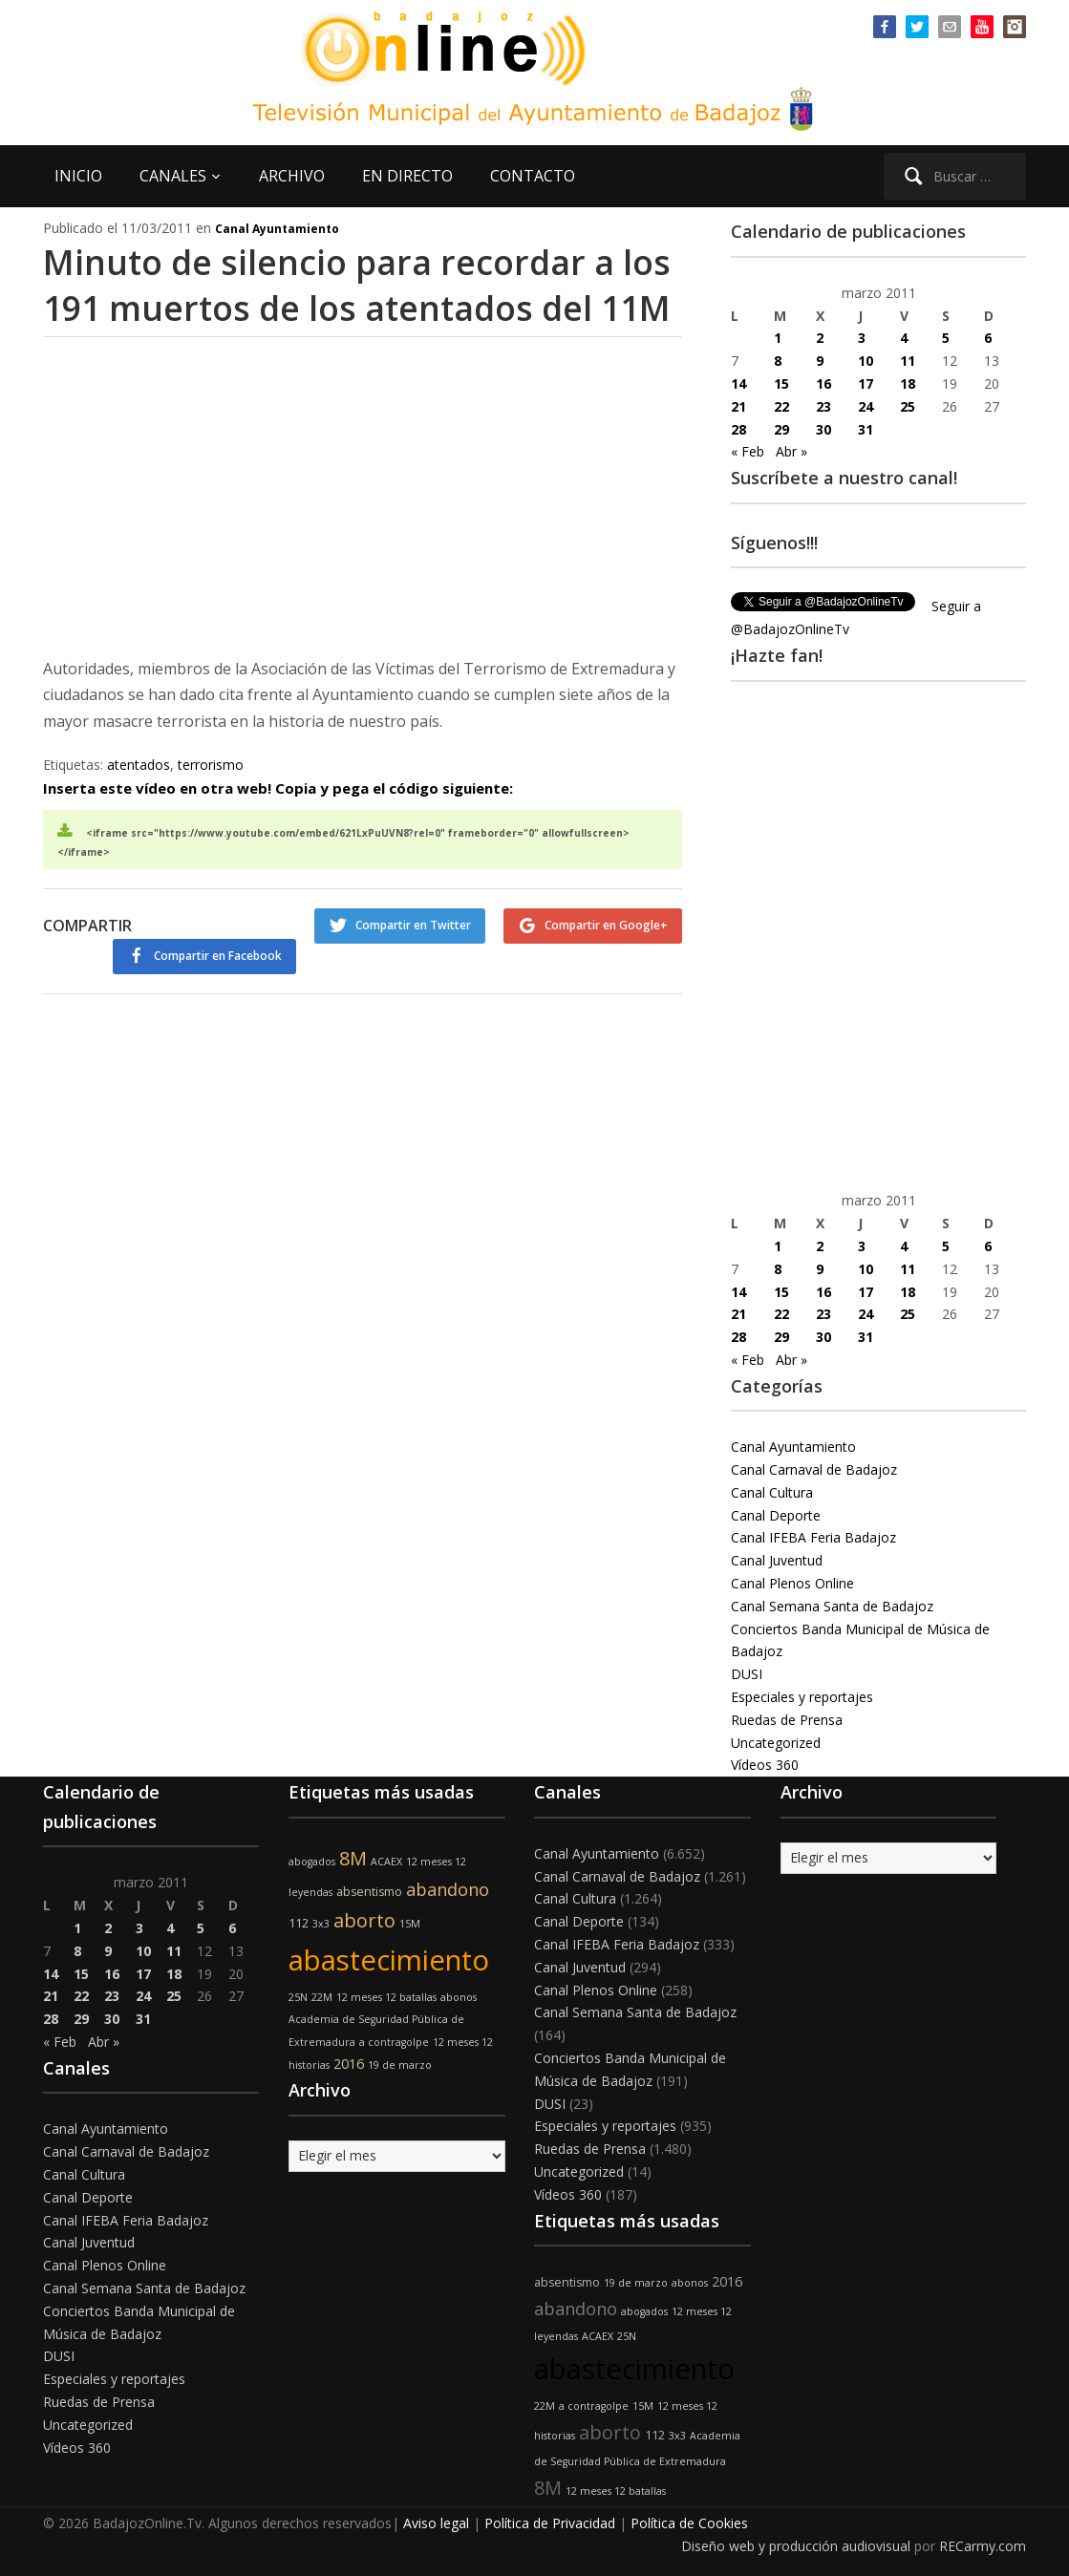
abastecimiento (389, 1960)
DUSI (746, 1674)
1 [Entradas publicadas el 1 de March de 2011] (777, 338)
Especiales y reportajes (802, 1697)
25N (298, 1997)
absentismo (369, 1892)
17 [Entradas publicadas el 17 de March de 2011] (865, 383)
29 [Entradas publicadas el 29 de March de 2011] (781, 429)
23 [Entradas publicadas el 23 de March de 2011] (823, 406)
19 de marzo (400, 2065)
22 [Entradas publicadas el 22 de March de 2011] (781, 406)
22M (321, 1997)
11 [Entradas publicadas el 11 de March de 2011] (907, 360)
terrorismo (211, 763)
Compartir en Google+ (606, 923)
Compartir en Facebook (216, 954)
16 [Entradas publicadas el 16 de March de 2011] (823, 383)
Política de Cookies (689, 2523)
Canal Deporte (776, 1515)
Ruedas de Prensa (787, 1720)
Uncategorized (776, 1743)
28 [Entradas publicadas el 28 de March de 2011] (738, 429)
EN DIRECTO (407, 175)
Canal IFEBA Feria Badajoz (813, 1537)
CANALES (172, 175)
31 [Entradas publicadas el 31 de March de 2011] (865, 429)
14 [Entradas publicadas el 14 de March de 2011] (738, 383)
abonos (458, 1997)
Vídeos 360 (765, 1765)
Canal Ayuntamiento (277, 229)
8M (353, 1858)
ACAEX (386, 1861)
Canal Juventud (777, 1560)
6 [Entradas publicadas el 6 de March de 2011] (988, 338)
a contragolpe (394, 2042)
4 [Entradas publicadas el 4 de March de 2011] (904, 338)
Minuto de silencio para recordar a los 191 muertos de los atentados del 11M (361, 284)
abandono (447, 1889)
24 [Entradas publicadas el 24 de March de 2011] (865, 406)
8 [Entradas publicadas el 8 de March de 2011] (777, 360)
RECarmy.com (982, 2546)
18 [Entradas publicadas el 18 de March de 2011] (907, 383)
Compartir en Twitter (412, 923)
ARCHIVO (292, 175)
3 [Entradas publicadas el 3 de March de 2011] (862, 338)
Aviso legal (436, 2523)
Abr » (791, 451)
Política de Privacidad (549, 2523)
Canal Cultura (772, 1492)
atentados (138, 763)
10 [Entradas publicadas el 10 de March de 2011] (865, 360)
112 (299, 1923)
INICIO (78, 175)
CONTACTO (532, 175)
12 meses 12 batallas (386, 1997)
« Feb (747, 451)
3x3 (321, 1923)
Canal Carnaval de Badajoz (814, 1469)
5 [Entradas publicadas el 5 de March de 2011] (946, 338)
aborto (364, 1920)
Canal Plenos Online (792, 1583)
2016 (348, 2063)
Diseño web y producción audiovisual (795, 2546)
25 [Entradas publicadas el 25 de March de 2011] (907, 406)
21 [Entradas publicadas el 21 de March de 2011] (738, 406)
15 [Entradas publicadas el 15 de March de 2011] (781, 383)
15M (409, 1923)
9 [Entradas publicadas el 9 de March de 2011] (819, 360)
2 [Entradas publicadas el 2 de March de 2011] (819, 338)
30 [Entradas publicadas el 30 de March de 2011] (823, 429)
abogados (312, 1861)
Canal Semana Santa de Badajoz (832, 1606)
